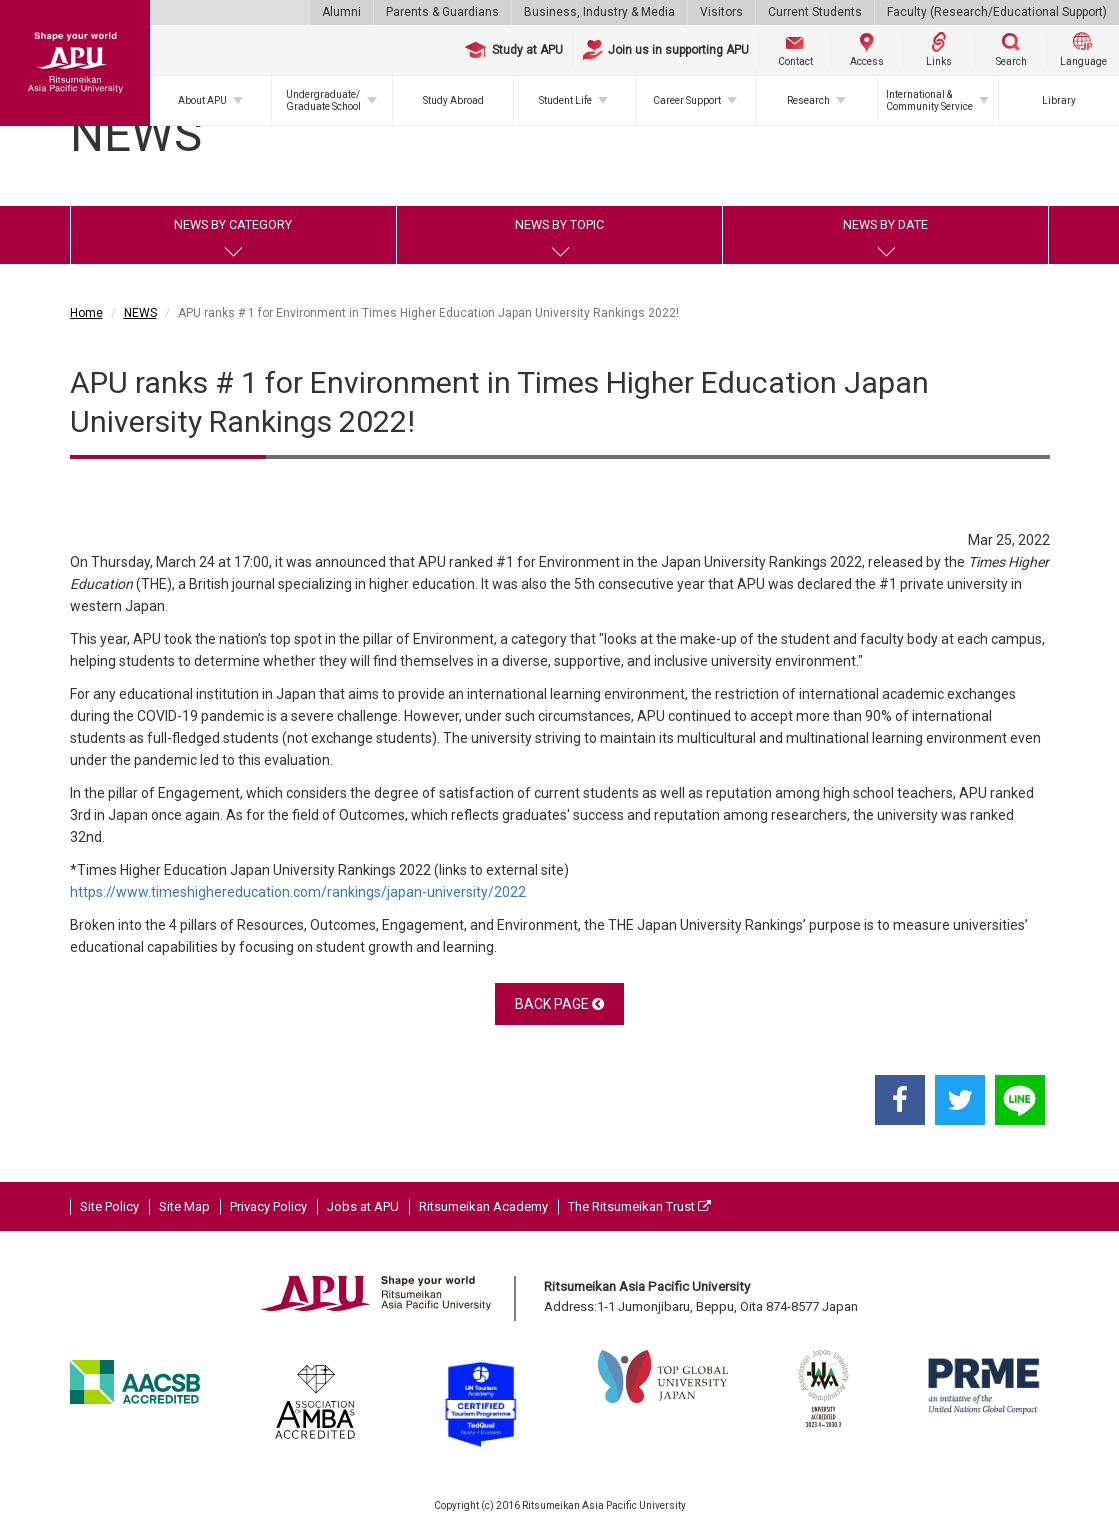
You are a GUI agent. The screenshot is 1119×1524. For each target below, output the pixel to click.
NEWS (140, 313)
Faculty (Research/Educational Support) (997, 12)
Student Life (565, 100)
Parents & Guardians (442, 12)
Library (1059, 100)
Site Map (184, 1206)
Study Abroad (453, 100)
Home (86, 313)
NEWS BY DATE (885, 224)
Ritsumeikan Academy (483, 1206)
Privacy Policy (268, 1206)
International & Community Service (929, 100)
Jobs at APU (363, 1206)
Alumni (341, 12)
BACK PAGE (559, 1004)
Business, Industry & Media (599, 12)
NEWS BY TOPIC (559, 224)
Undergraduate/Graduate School (323, 100)
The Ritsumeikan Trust (639, 1206)
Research (808, 100)
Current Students (815, 12)
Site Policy (109, 1206)
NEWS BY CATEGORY (233, 224)
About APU (202, 100)
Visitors (721, 12)
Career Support (687, 100)
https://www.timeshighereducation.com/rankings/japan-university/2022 (298, 892)
